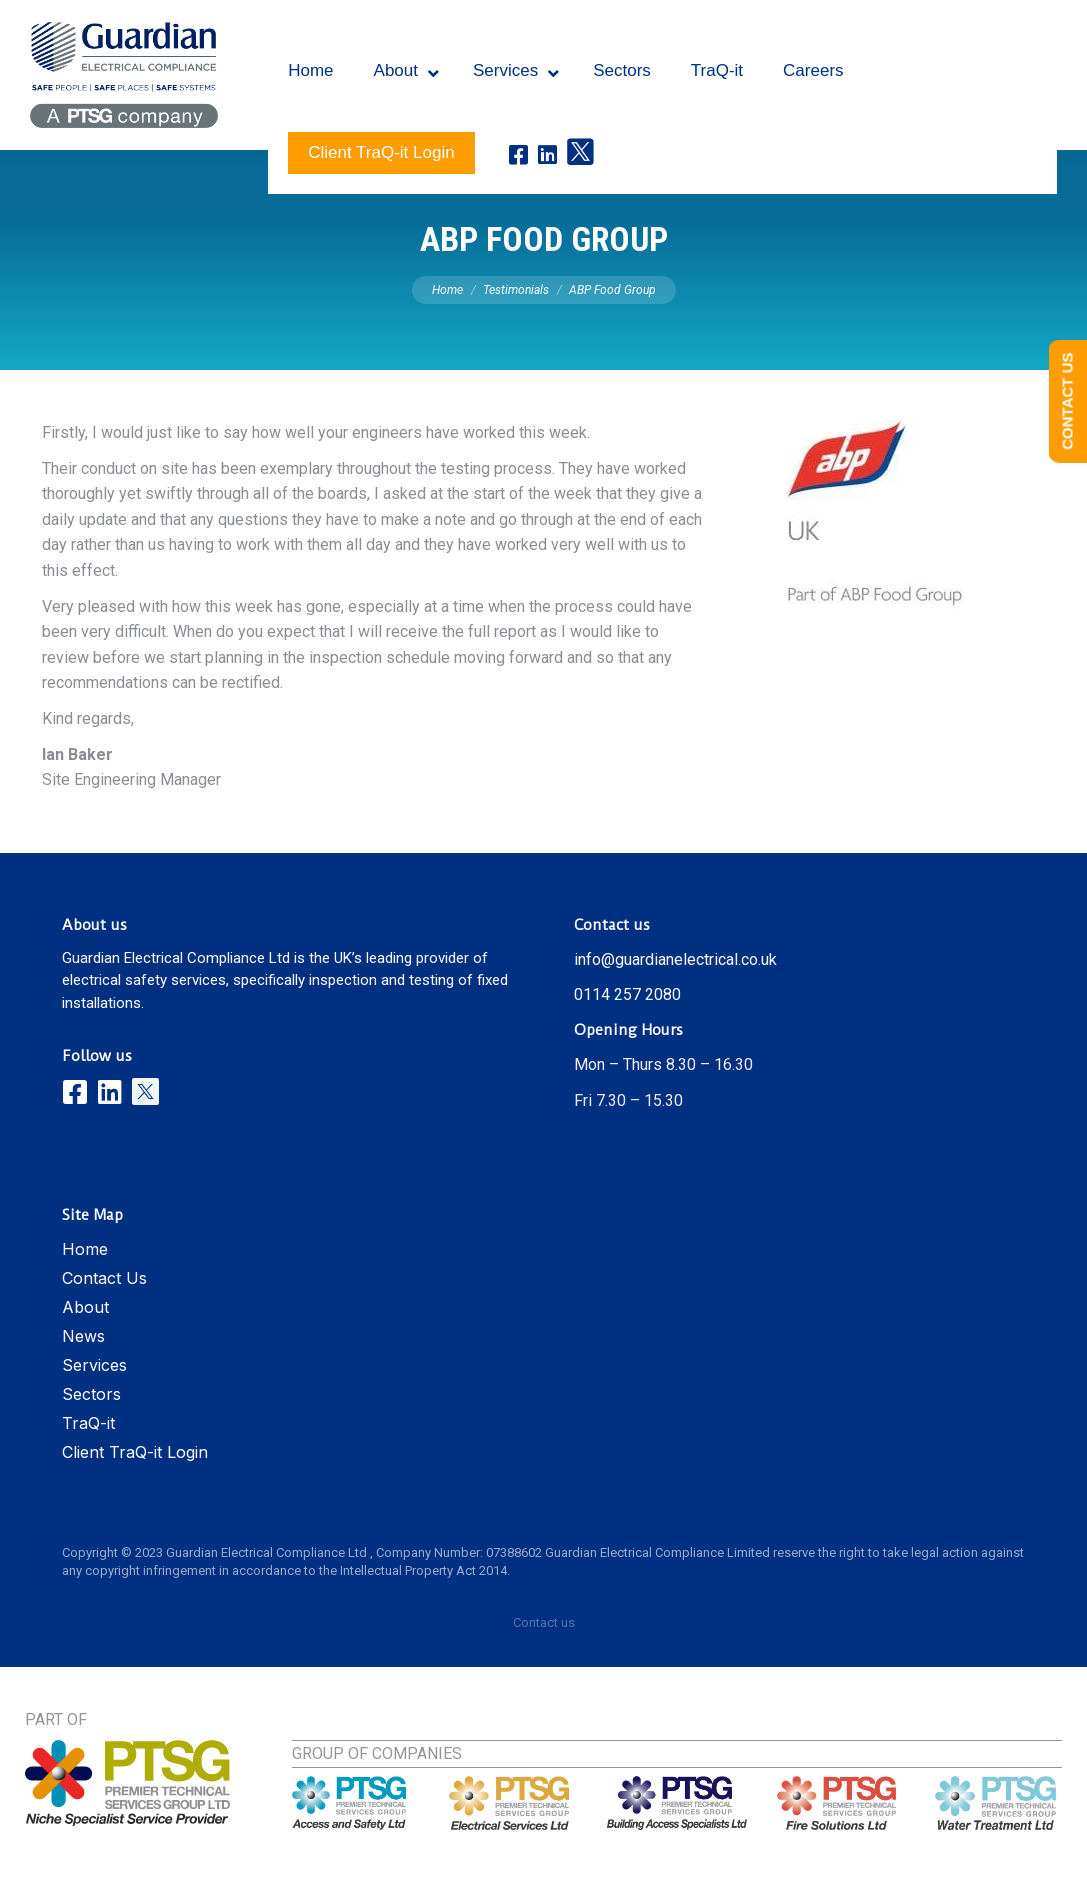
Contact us (544, 1622)
